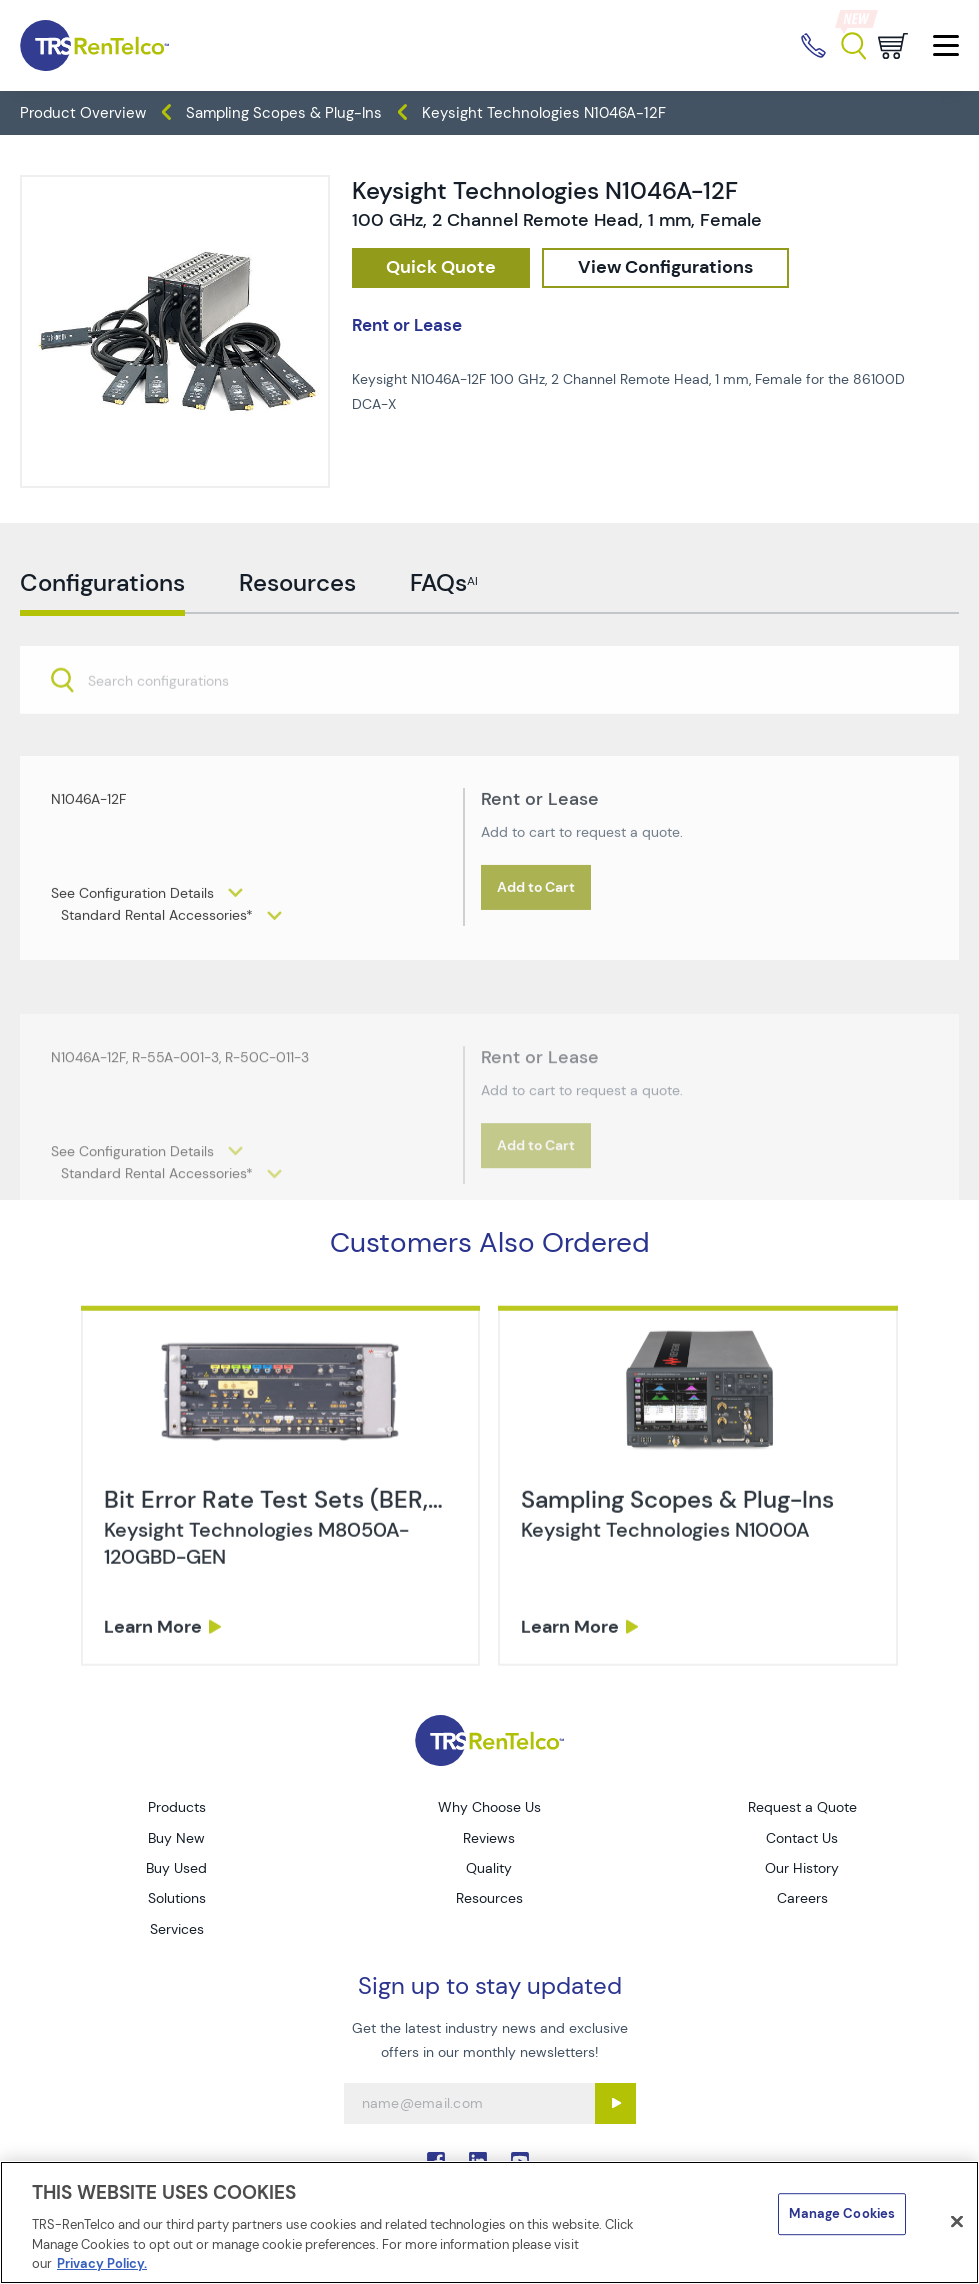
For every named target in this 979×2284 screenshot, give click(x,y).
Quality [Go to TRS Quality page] (489, 1868)
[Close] (957, 2222)
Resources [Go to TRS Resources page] (489, 1898)
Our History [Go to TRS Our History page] (802, 1868)
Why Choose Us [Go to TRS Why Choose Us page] (489, 1807)
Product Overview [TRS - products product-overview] (83, 113)
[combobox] (489, 729)
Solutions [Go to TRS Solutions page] (177, 1898)
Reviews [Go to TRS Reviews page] (489, 1838)
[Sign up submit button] (615, 2103)
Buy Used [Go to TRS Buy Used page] (176, 1868)
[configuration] (665, 268)
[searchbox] (170, 730)
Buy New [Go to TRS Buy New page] (176, 1838)
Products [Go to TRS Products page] (177, 1807)
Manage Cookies (842, 2213)
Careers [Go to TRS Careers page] (802, 1898)
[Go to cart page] (893, 46)
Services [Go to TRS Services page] (177, 1929)
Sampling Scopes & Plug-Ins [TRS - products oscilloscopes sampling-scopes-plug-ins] (284, 113)
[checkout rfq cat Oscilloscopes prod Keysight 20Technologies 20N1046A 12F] (441, 268)
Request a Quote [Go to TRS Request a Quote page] (802, 1807)
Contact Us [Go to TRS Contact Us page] (802, 1838)
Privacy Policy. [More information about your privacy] (102, 2263)
